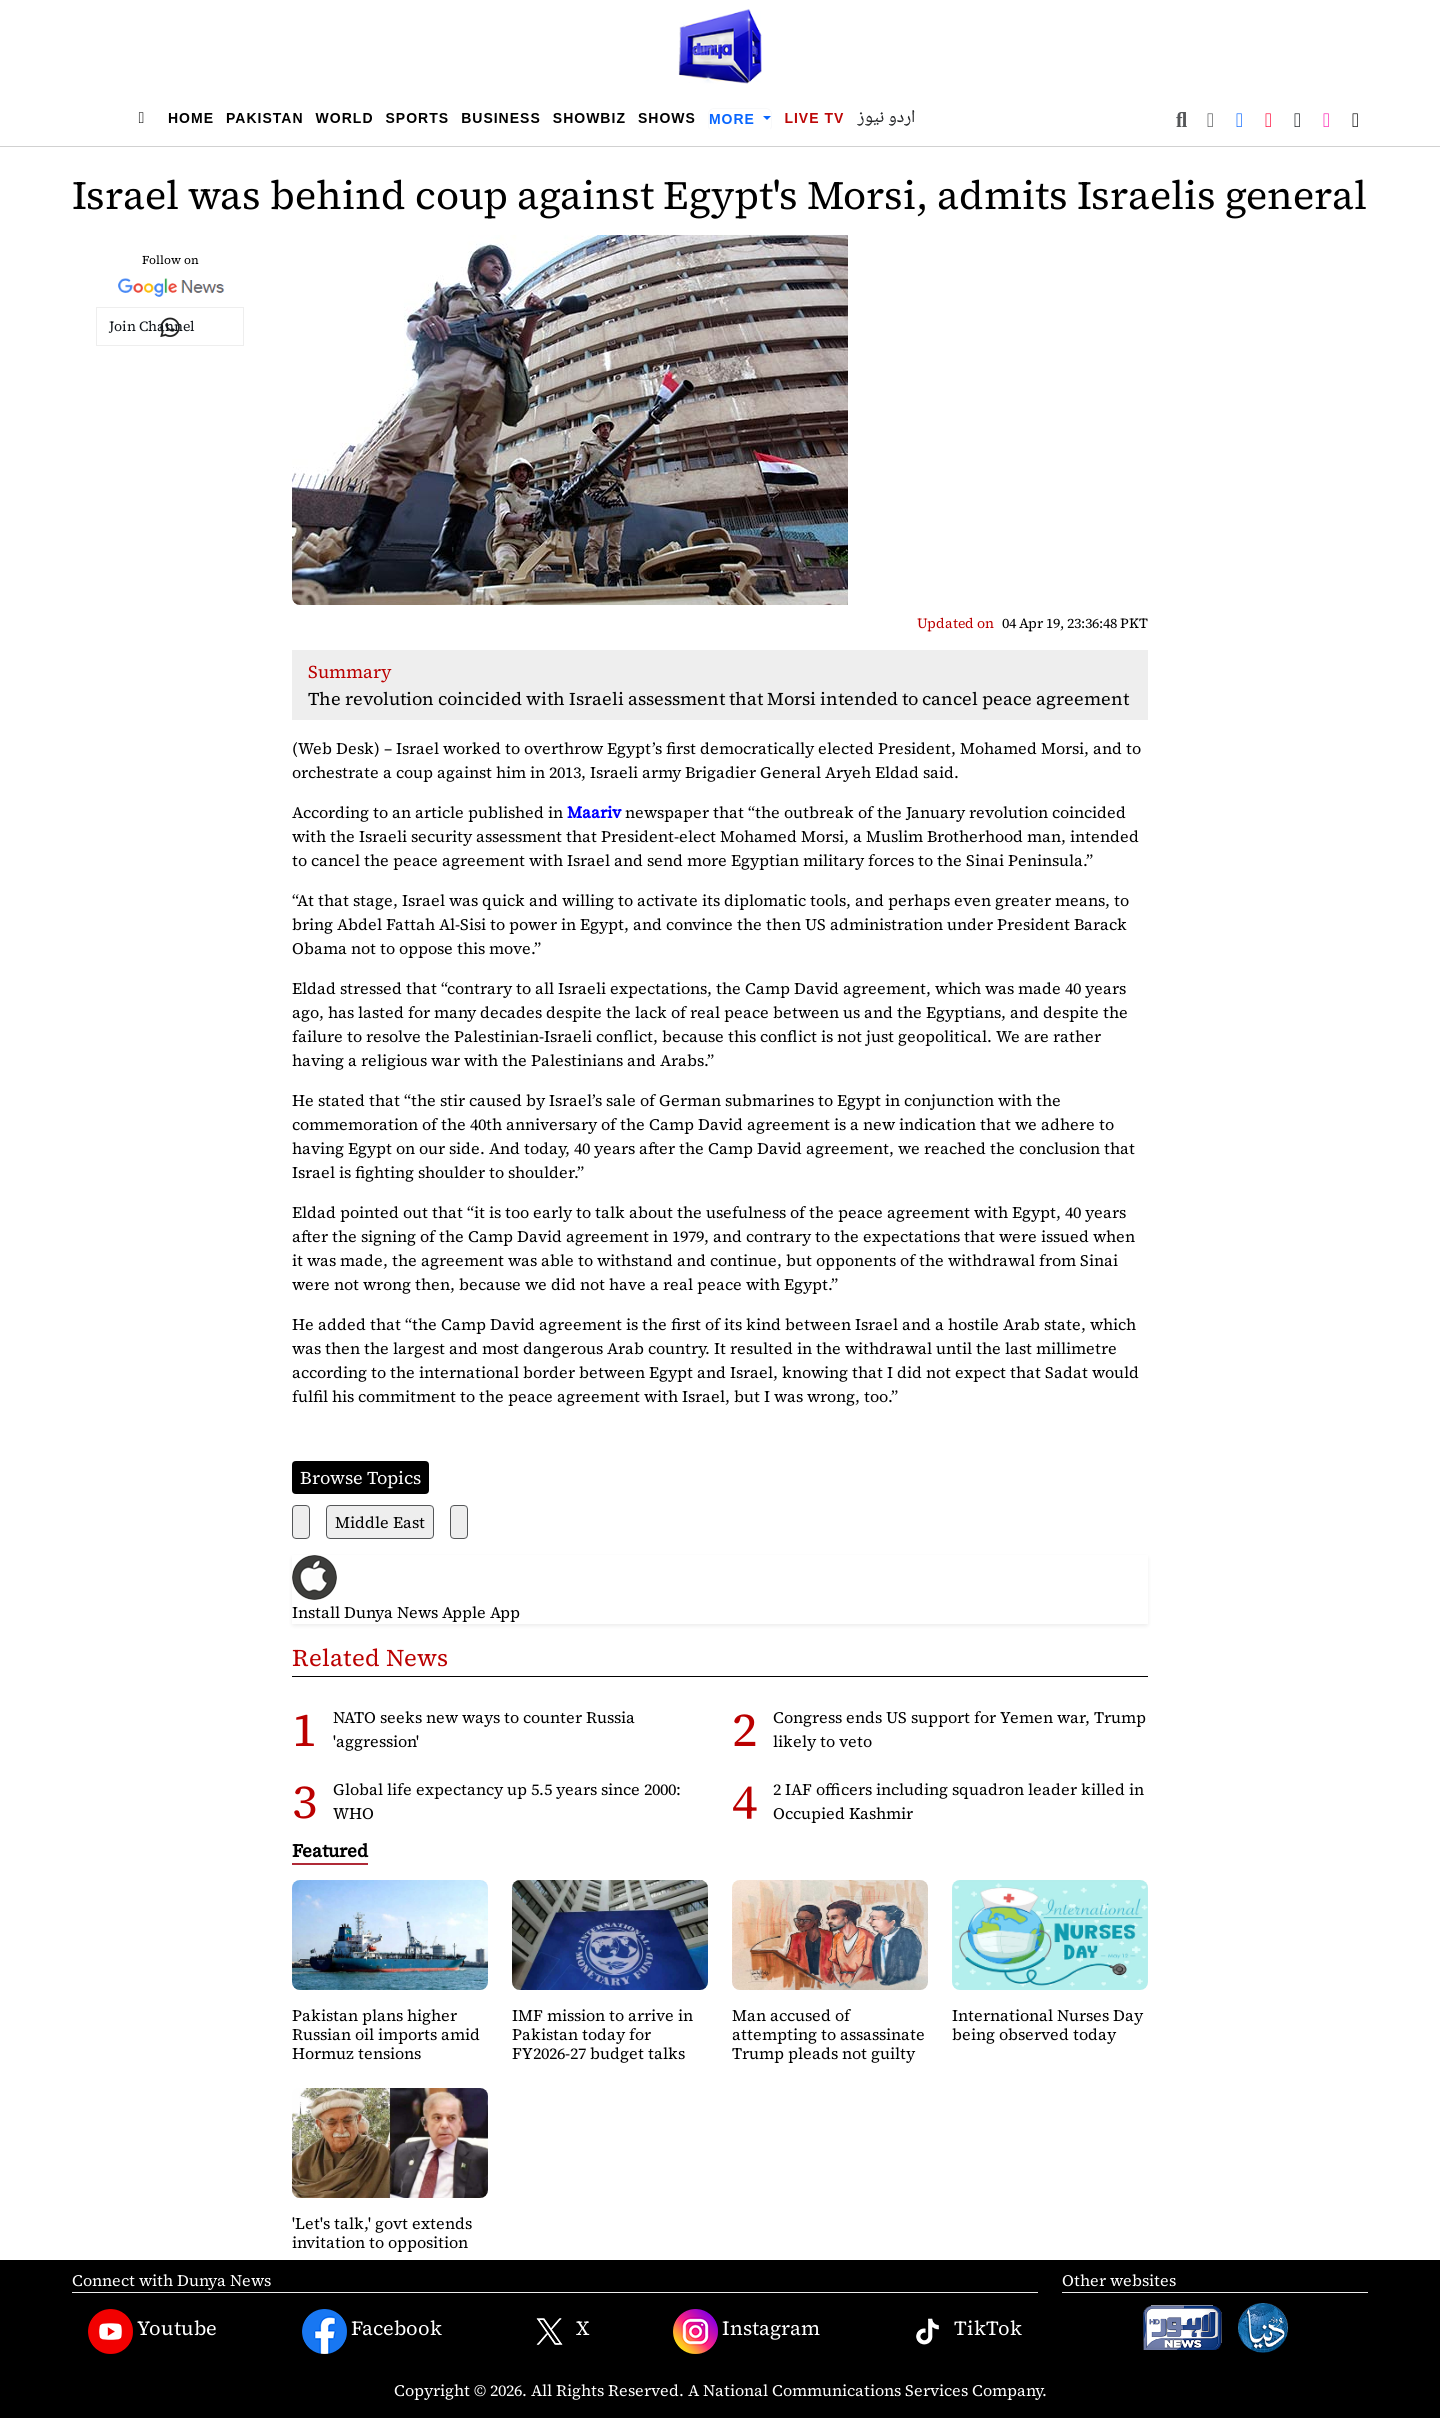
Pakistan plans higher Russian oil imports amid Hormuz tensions (386, 2034)
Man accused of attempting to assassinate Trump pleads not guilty (828, 2034)
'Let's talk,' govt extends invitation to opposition (382, 2232)
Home (191, 118)
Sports (418, 118)
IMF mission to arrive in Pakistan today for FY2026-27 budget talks (602, 2034)
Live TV (814, 118)
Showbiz (589, 118)
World (345, 118)
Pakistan (265, 118)
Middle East (380, 1522)
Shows (667, 118)
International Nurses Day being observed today (1047, 2024)
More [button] (734, 119)
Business (501, 118)
